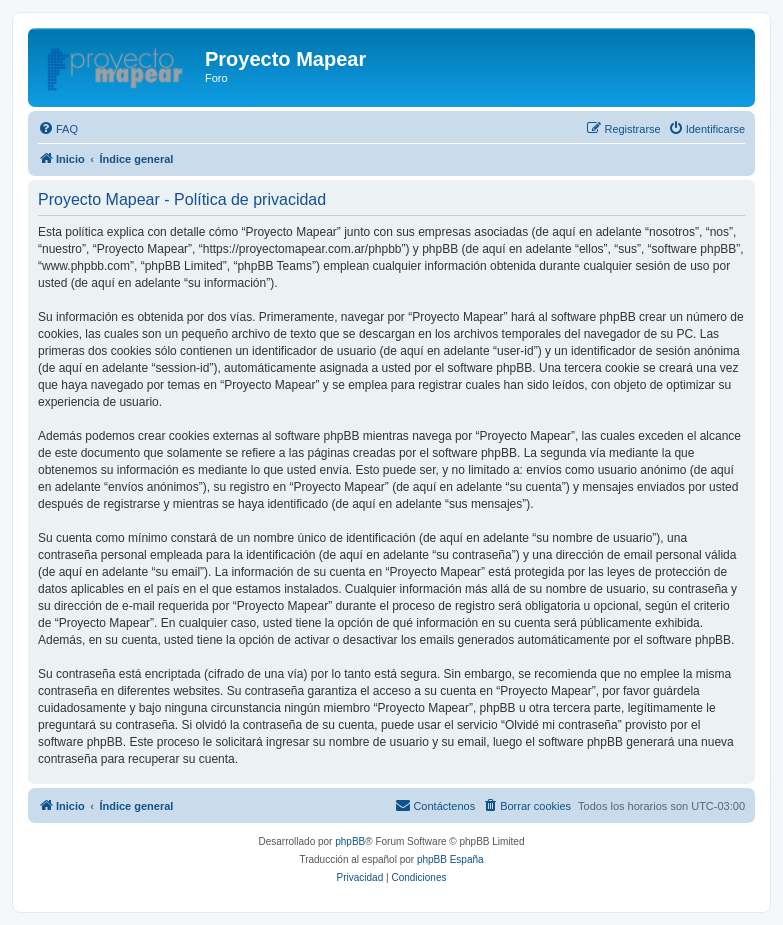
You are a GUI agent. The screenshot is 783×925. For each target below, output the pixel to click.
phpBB (350, 841)
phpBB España (450, 859)
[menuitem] (58, 129)
